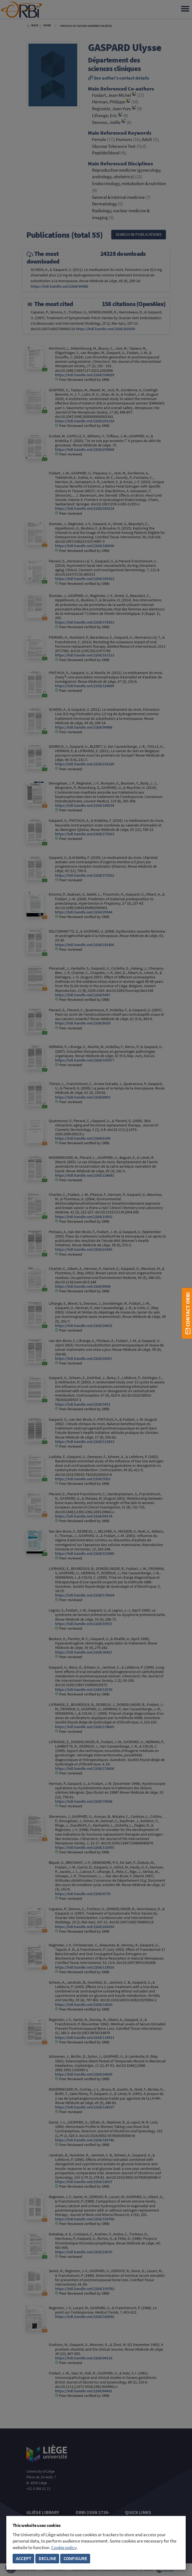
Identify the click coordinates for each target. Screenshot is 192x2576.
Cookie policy (63, 2547)
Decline (47, 2558)
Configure (75, 2558)
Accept (23, 2558)
